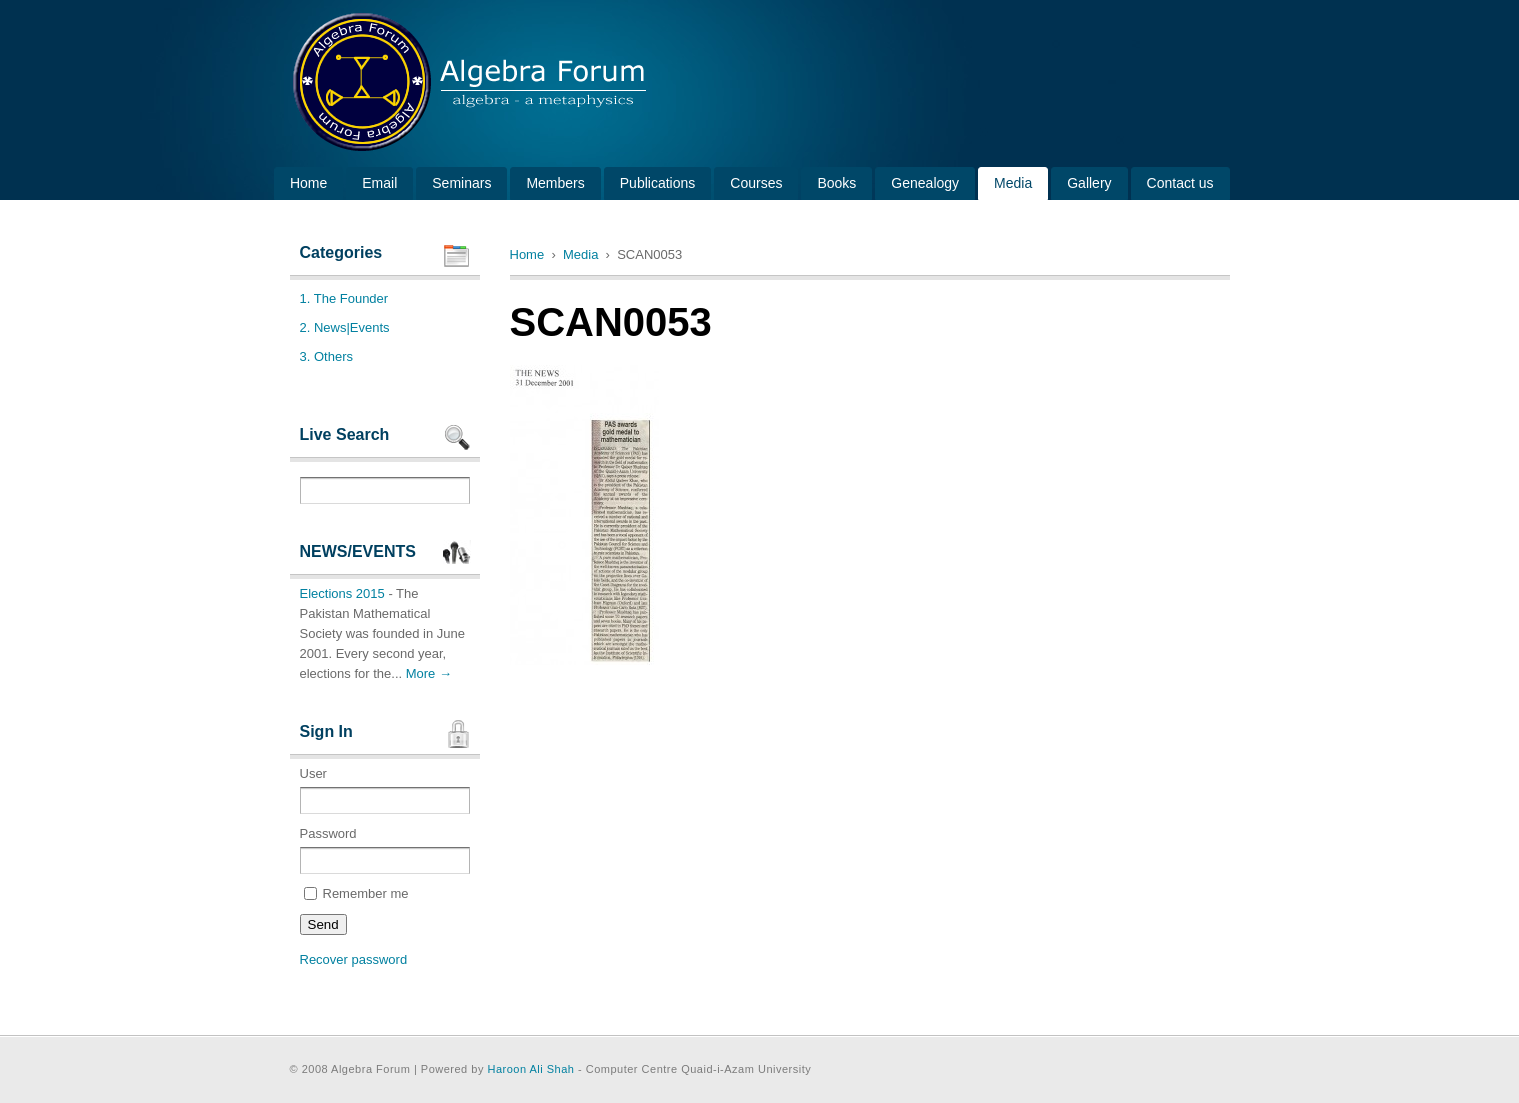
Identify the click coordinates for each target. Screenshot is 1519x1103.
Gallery (1089, 183)
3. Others (326, 356)
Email (379, 183)
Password (385, 850)
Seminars (461, 183)
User (385, 790)
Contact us (1180, 183)
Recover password (354, 959)
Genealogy (925, 183)
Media (1013, 183)
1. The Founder (344, 298)
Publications (658, 183)
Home (308, 183)
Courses (756, 183)
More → (429, 673)
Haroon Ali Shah (530, 1069)
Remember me (356, 893)
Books (836, 183)
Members (555, 183)
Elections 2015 (342, 593)
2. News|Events (345, 327)
